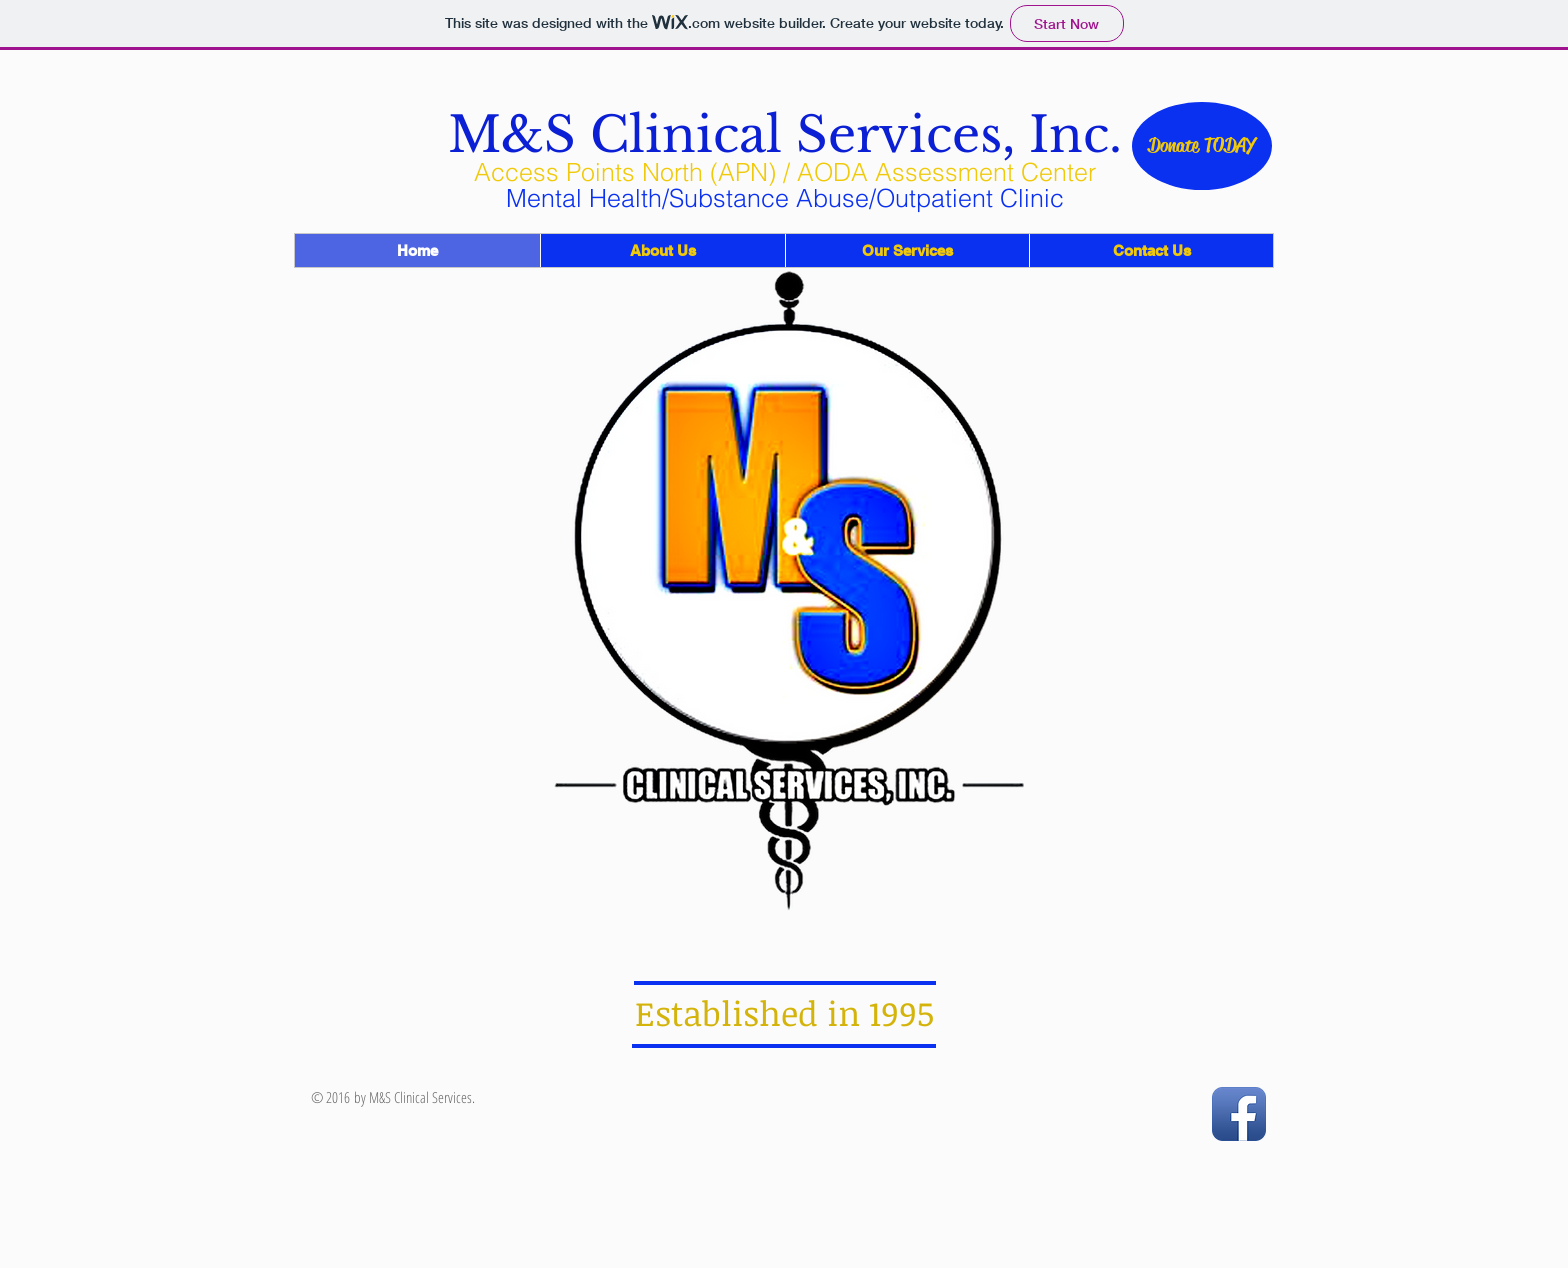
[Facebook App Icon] (1239, 1114)
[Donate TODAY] (1202, 146)
